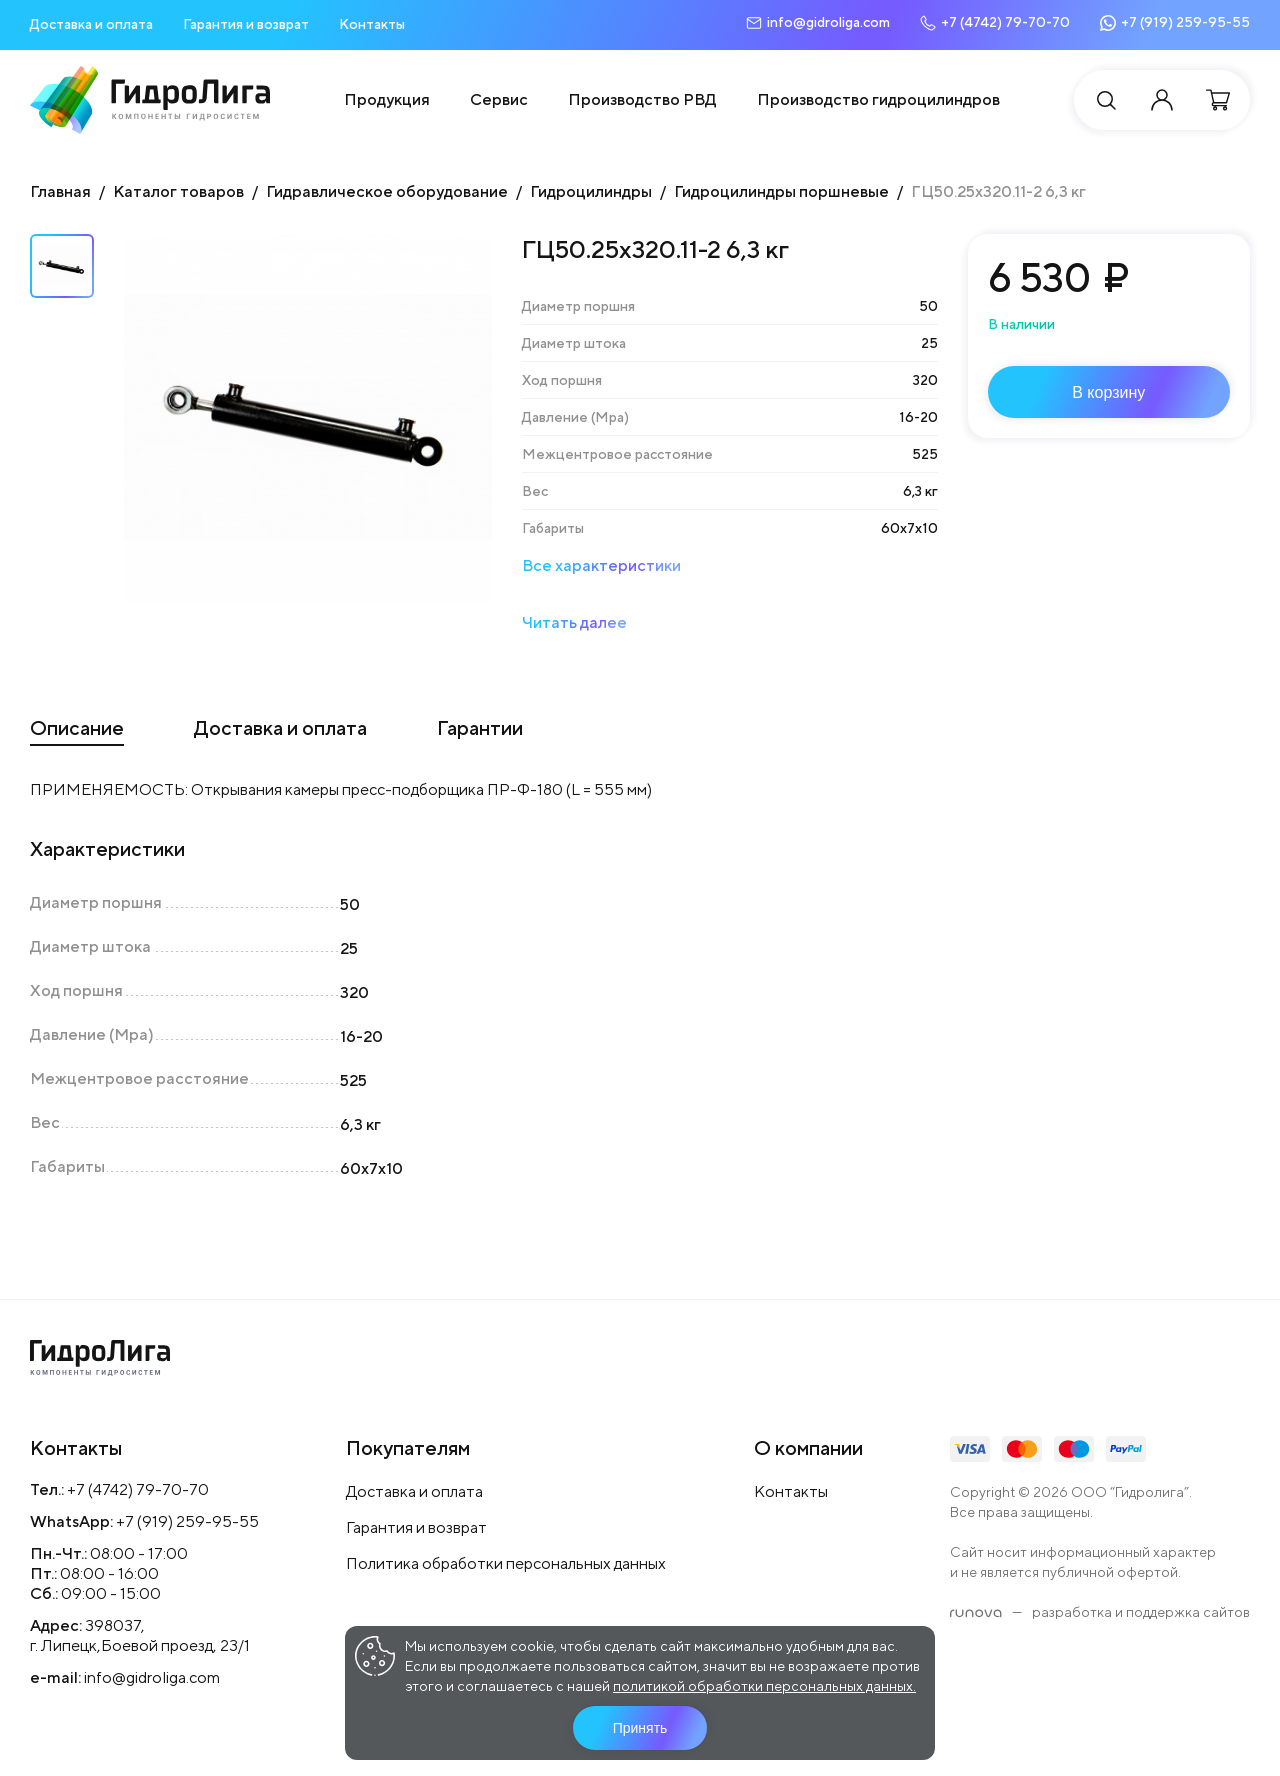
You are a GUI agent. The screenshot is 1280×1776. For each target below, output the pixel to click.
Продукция (387, 99)
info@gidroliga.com (152, 1677)
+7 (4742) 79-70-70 (138, 1489)
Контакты (372, 24)
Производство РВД (642, 99)
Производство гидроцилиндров (878, 99)
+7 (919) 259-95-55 (187, 1521)
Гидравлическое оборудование (387, 191)
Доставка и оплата (91, 24)
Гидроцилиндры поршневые (781, 191)
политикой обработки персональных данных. (764, 1686)
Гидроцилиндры (591, 191)
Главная (60, 191)
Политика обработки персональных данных (506, 1563)
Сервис (499, 99)
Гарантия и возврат (246, 24)
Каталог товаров (178, 191)
